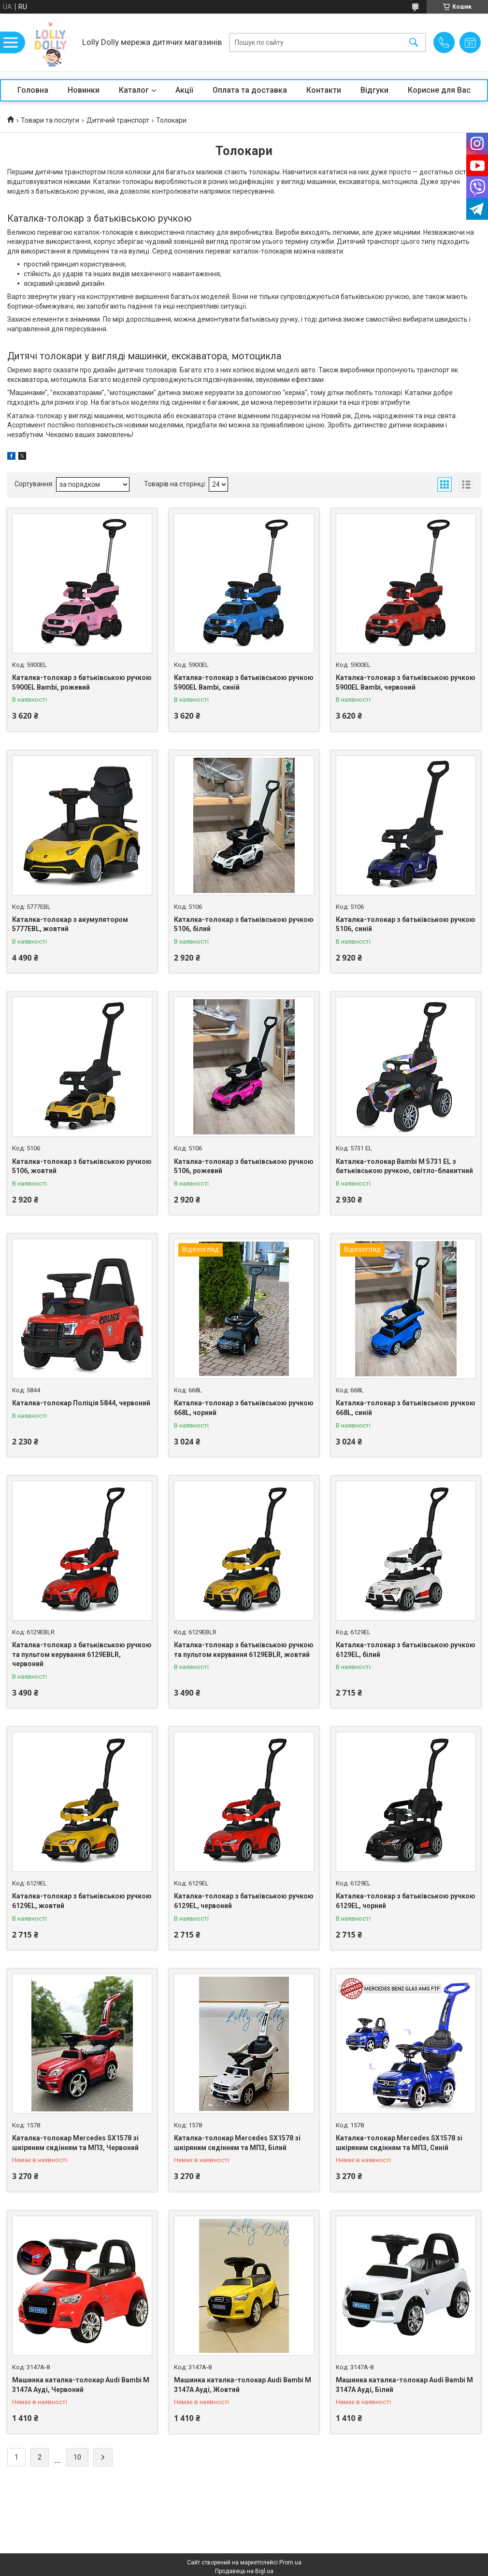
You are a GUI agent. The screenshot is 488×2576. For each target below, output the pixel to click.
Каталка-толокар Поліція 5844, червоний (81, 1403)
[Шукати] (413, 43)
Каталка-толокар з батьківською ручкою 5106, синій (405, 924)
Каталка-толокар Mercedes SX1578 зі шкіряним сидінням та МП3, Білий (237, 2142)
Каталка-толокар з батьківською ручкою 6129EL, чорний (405, 1901)
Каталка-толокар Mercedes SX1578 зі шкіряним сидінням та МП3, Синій (399, 2142)
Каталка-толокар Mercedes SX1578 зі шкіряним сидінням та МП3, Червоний (75, 2142)
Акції (184, 90)
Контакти (323, 90)
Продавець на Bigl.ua (244, 2571)
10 (77, 2457)
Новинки (84, 90)
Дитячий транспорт (117, 120)
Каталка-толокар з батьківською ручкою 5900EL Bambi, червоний (405, 682)
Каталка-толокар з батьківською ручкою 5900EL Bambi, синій (244, 682)
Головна (32, 90)
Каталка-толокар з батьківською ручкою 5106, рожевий (244, 1166)
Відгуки (374, 90)
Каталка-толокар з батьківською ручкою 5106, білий (244, 924)
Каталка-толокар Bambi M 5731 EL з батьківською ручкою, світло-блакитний (404, 1166)
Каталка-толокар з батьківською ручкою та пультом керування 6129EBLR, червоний (82, 1654)
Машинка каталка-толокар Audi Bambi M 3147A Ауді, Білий (404, 2384)
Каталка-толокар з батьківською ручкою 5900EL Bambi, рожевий (82, 682)
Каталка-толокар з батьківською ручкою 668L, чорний (244, 1407)
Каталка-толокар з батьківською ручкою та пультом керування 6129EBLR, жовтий (244, 1649)
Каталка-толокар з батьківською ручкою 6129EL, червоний (244, 1901)
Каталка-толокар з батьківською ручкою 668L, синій (405, 1407)
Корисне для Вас (439, 90)
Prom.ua (290, 2562)
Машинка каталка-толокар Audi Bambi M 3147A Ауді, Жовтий (242, 2384)
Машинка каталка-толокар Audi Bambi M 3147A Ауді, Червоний (80, 2384)
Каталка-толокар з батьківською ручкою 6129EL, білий (405, 1649)
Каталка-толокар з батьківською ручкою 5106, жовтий (82, 1166)
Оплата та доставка (250, 90)
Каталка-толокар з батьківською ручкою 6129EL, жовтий (82, 1901)
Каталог (134, 90)
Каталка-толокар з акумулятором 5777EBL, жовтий (70, 924)
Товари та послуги (50, 120)
